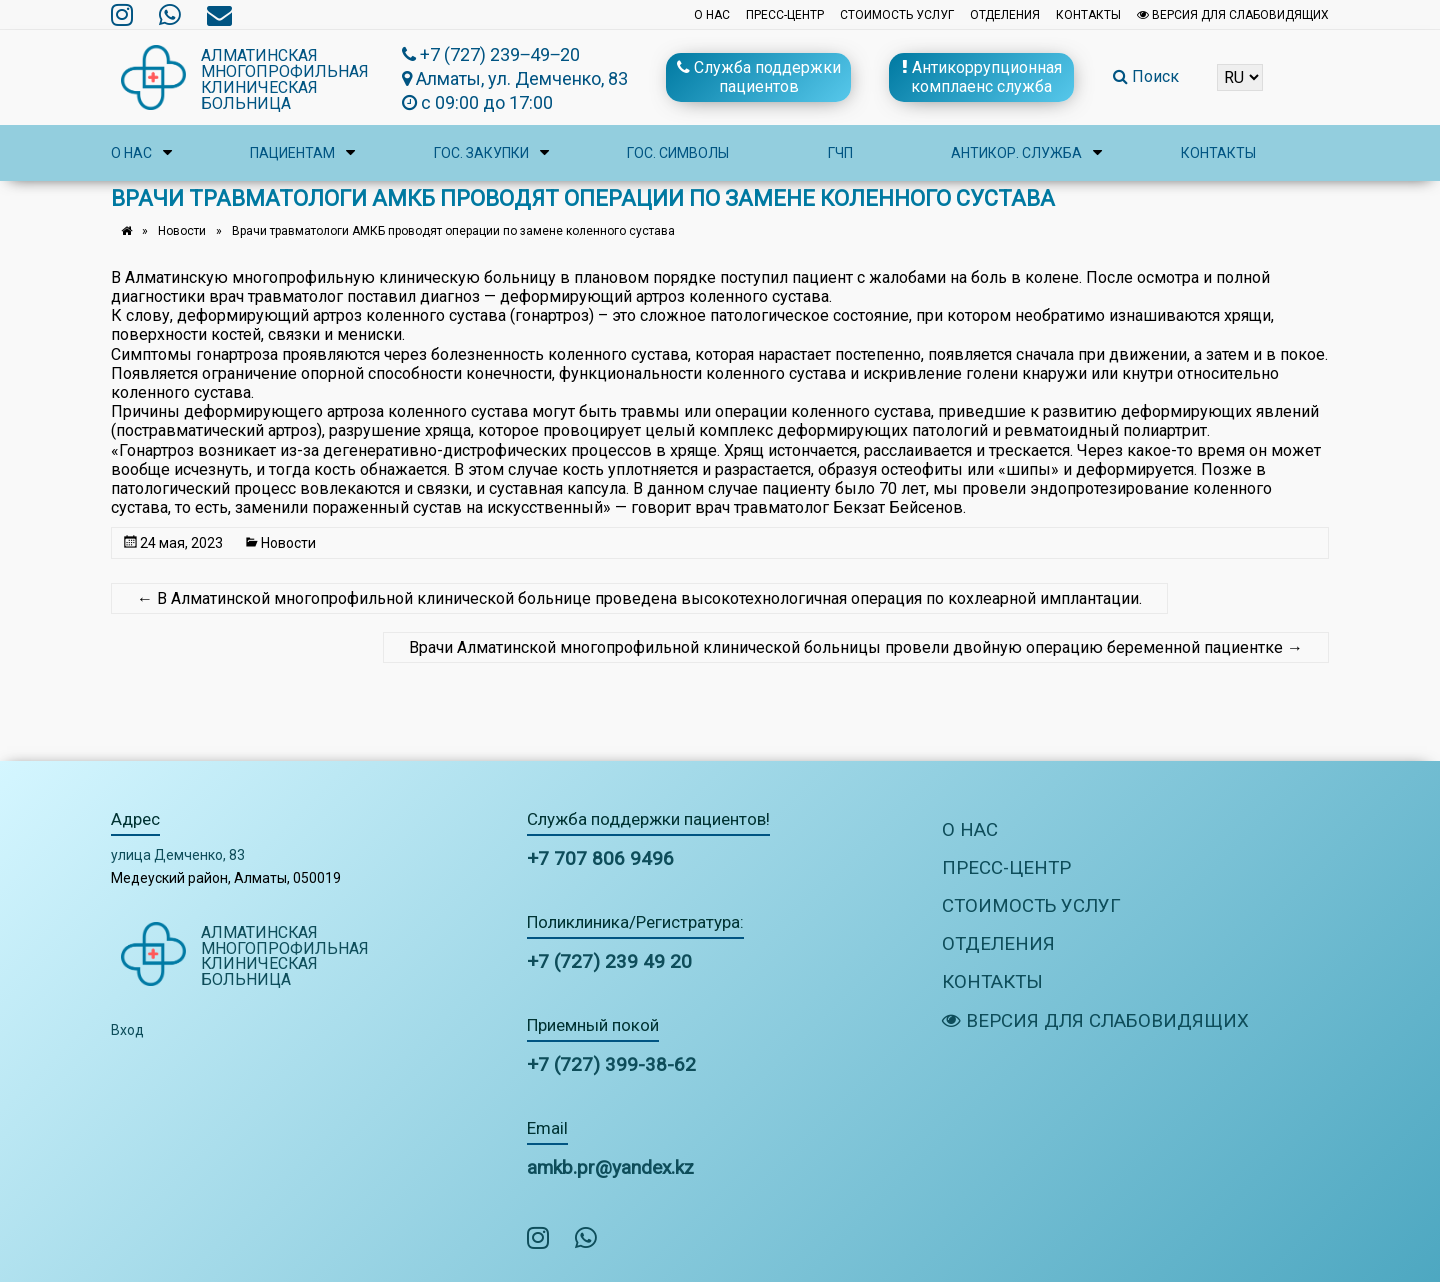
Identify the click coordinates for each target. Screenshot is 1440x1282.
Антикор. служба (1016, 153)
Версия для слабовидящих (1233, 15)
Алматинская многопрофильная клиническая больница (285, 79)
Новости (182, 231)
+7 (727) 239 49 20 (609, 961)
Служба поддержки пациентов (759, 77)
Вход (127, 1030)
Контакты (1088, 15)
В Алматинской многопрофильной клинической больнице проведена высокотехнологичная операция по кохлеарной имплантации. (639, 598)
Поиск (1146, 76)
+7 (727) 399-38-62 (611, 1064)
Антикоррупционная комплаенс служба (982, 77)
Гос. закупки (481, 153)
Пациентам (292, 153)
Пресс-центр (785, 15)
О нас (712, 15)
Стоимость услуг (897, 15)
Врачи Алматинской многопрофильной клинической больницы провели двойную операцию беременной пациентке (856, 647)
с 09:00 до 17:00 (477, 102)
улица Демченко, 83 (178, 855)
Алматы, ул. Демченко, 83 (515, 78)
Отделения (1005, 15)
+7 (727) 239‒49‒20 (491, 54)
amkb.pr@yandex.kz (610, 1167)
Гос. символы (678, 153)
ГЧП (840, 153)
